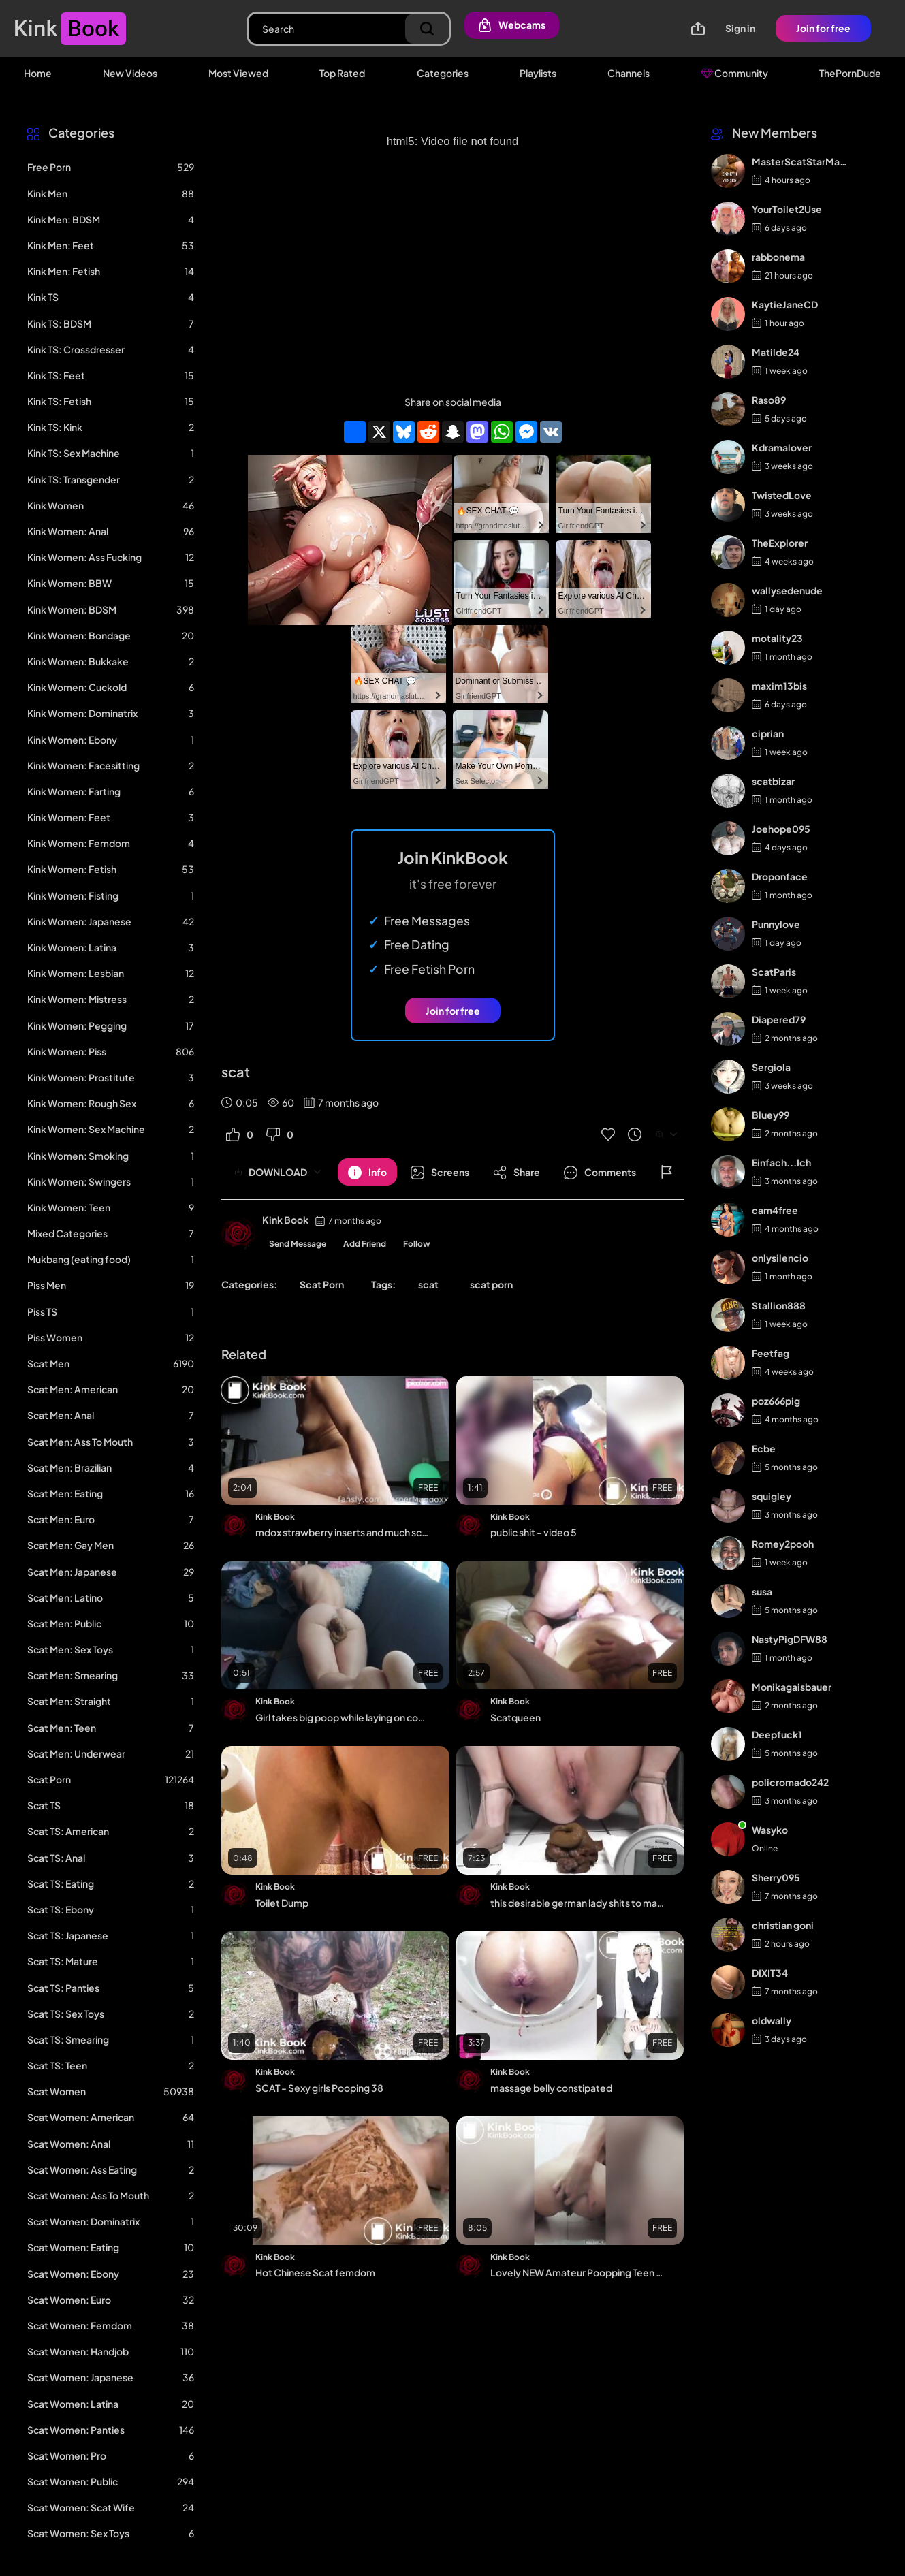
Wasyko (770, 1830)
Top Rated (342, 73)
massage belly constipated (551, 2088)
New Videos (130, 73)
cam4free (775, 1210)
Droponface (780, 876)
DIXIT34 (770, 1973)
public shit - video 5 (533, 1532)
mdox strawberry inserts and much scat (342, 1532)
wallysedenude (787, 590)
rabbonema (778, 257)
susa (762, 1591)
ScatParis (774, 972)
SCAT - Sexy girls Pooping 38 (319, 2088)
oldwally (771, 2020)
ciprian (768, 733)
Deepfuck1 (777, 1734)
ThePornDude (850, 73)
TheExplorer (780, 543)
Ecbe (764, 1448)
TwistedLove (782, 495)
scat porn (491, 1284)
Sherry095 (776, 1877)
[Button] (367, 1172)
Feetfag (770, 1353)
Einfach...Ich (781, 1162)
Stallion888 (779, 1305)
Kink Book (285, 1219)
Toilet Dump (281, 1902)
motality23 (777, 638)
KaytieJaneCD (785, 304)
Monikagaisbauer (791, 1687)
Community (734, 73)
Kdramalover (782, 447)
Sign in (740, 28)
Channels (628, 73)
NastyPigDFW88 (789, 1639)
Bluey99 (770, 1115)
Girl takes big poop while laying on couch (342, 1717)
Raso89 (769, 400)
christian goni (783, 1925)
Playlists (538, 73)
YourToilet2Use (787, 209)
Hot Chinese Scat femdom (315, 2272)
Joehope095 (781, 829)
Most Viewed (238, 73)
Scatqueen (515, 1717)
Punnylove (776, 924)
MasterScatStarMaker (800, 161)
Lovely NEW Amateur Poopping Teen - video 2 (577, 2272)
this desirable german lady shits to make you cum (577, 1902)
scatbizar (773, 781)
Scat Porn (322, 1284)
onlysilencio (780, 1258)
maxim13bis (779, 686)
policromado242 (790, 1782)
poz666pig (776, 1401)
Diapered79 (779, 1019)
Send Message (297, 1244)
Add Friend (364, 1244)
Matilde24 (775, 352)
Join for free (823, 28)
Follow (416, 1244)
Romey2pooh (783, 1544)
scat (428, 1284)
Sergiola (771, 1067)
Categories (443, 73)
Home (38, 73)
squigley (771, 1496)
